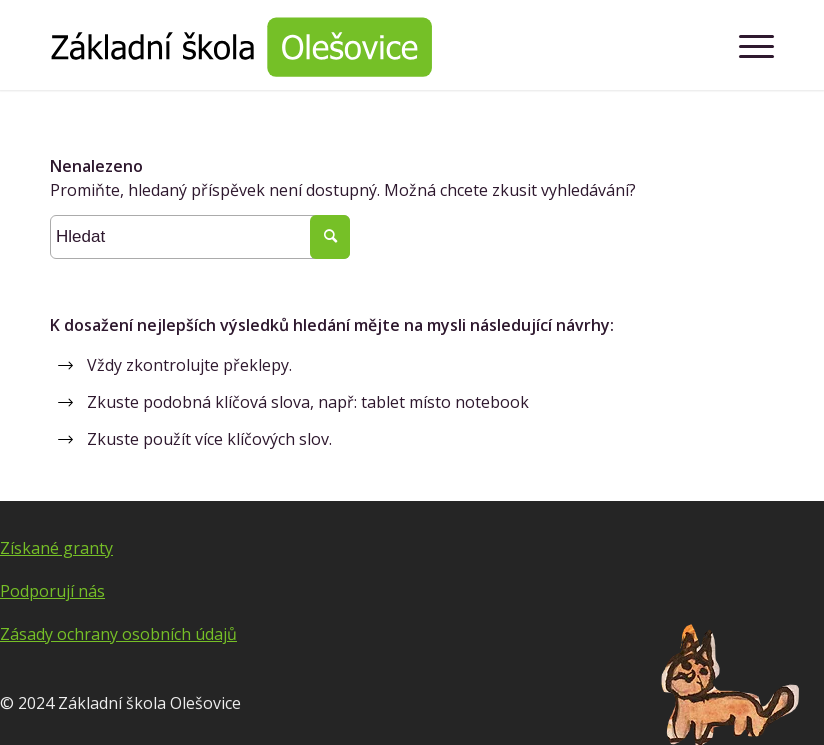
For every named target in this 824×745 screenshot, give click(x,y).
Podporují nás (52, 591)
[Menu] (746, 45)
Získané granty (56, 548)
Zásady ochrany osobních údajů (118, 634)
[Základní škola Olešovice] (241, 45)
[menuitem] (746, 45)
